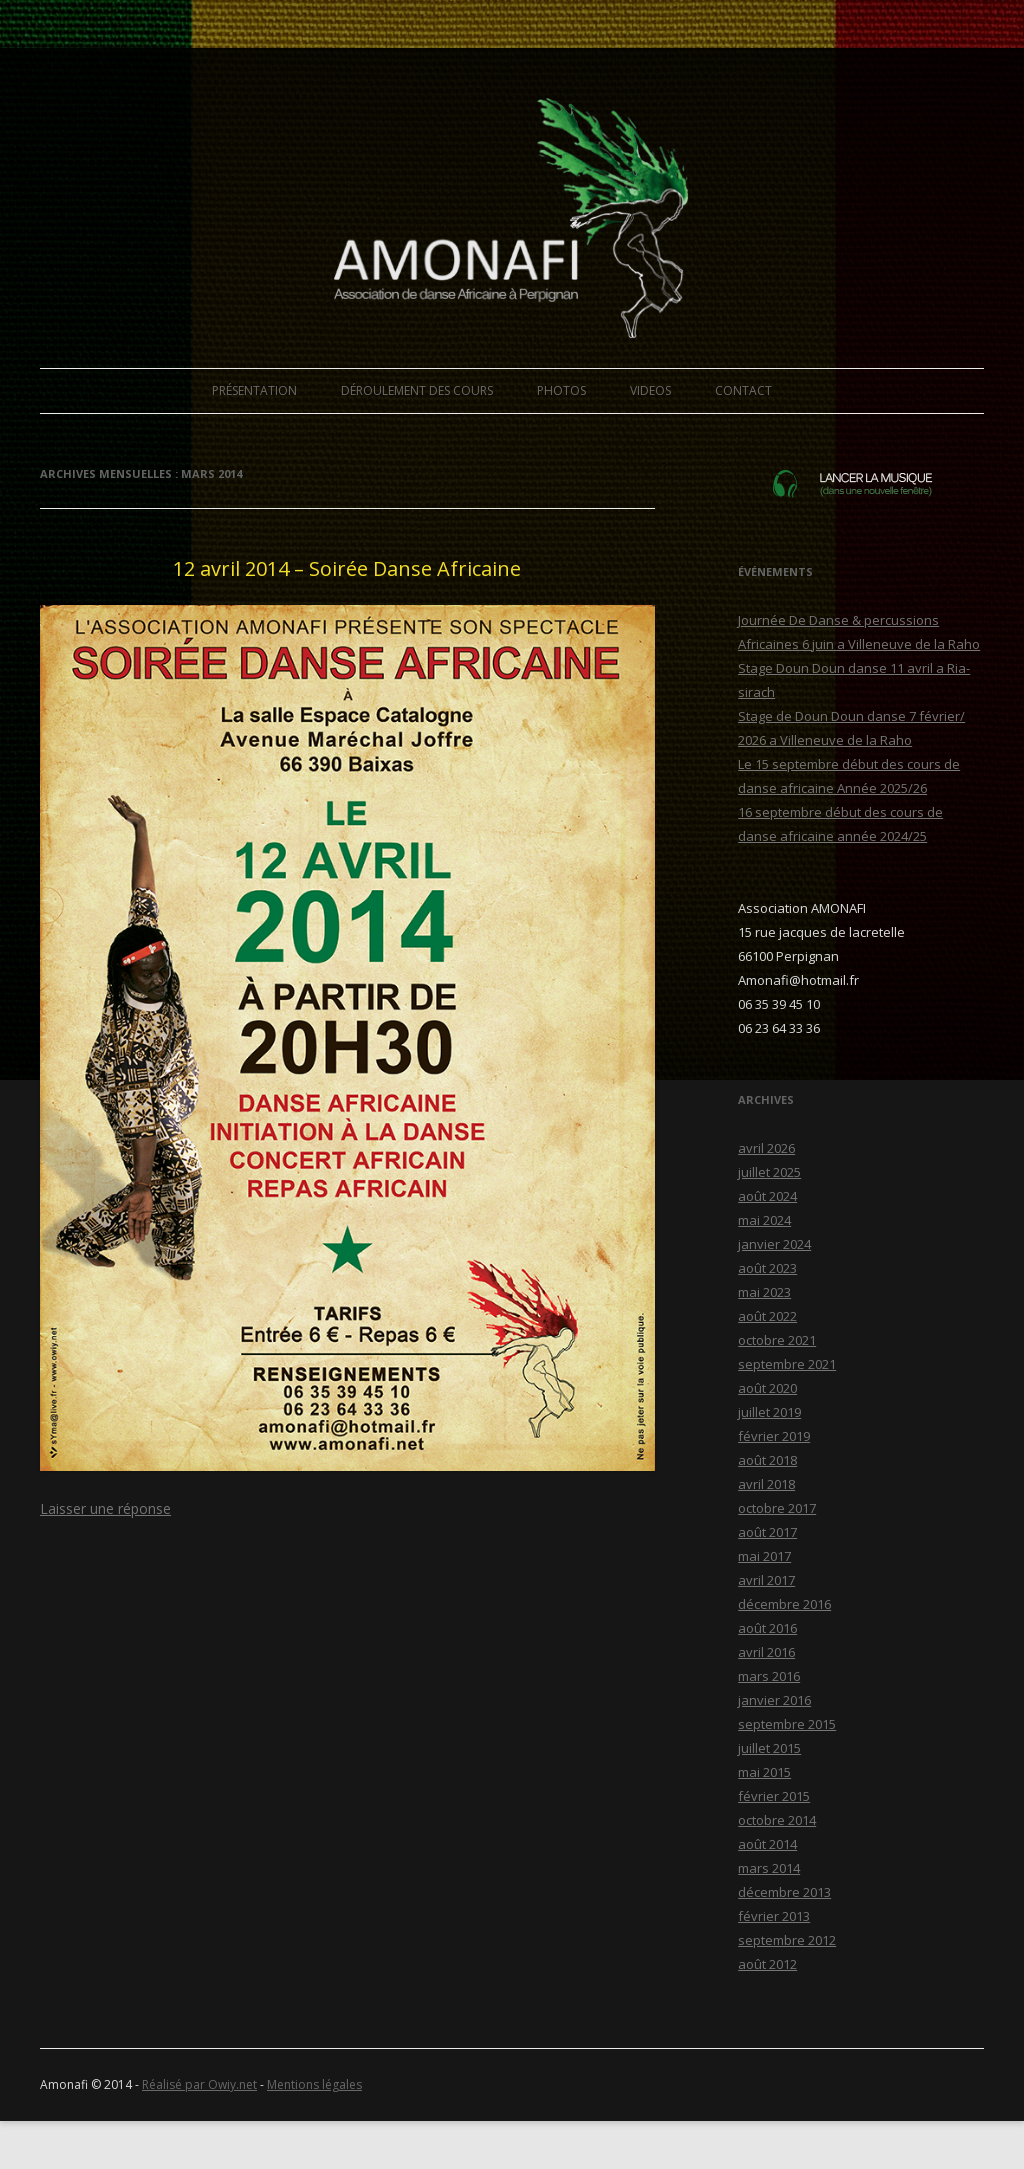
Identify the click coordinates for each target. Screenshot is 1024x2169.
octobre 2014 (777, 1820)
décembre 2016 (784, 1604)
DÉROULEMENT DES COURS (417, 390)
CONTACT (743, 390)
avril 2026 (766, 1148)
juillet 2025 (769, 1172)
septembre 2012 (787, 1940)
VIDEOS (650, 390)
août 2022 (767, 1316)
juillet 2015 (769, 1748)
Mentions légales (314, 2084)
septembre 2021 (787, 1364)
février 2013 (774, 1916)
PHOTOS (561, 390)
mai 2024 (764, 1220)
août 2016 (767, 1628)
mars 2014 (769, 1868)
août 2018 (767, 1460)
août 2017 (767, 1532)
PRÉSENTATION (254, 390)
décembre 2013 (784, 1892)
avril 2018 (766, 1484)
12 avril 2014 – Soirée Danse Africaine (347, 568)
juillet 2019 (769, 1412)
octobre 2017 (777, 1508)
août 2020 (767, 1388)
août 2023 (767, 1268)
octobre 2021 (777, 1340)
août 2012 (767, 1964)
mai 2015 (764, 1772)
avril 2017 (766, 1580)
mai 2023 (764, 1292)
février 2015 (774, 1796)
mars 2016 (769, 1676)
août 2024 (767, 1196)
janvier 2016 (774, 1700)
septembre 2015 (787, 1724)
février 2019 (774, 1436)
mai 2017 (764, 1556)
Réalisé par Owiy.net (199, 2084)
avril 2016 (766, 1652)
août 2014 (767, 1844)
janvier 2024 (774, 1244)
